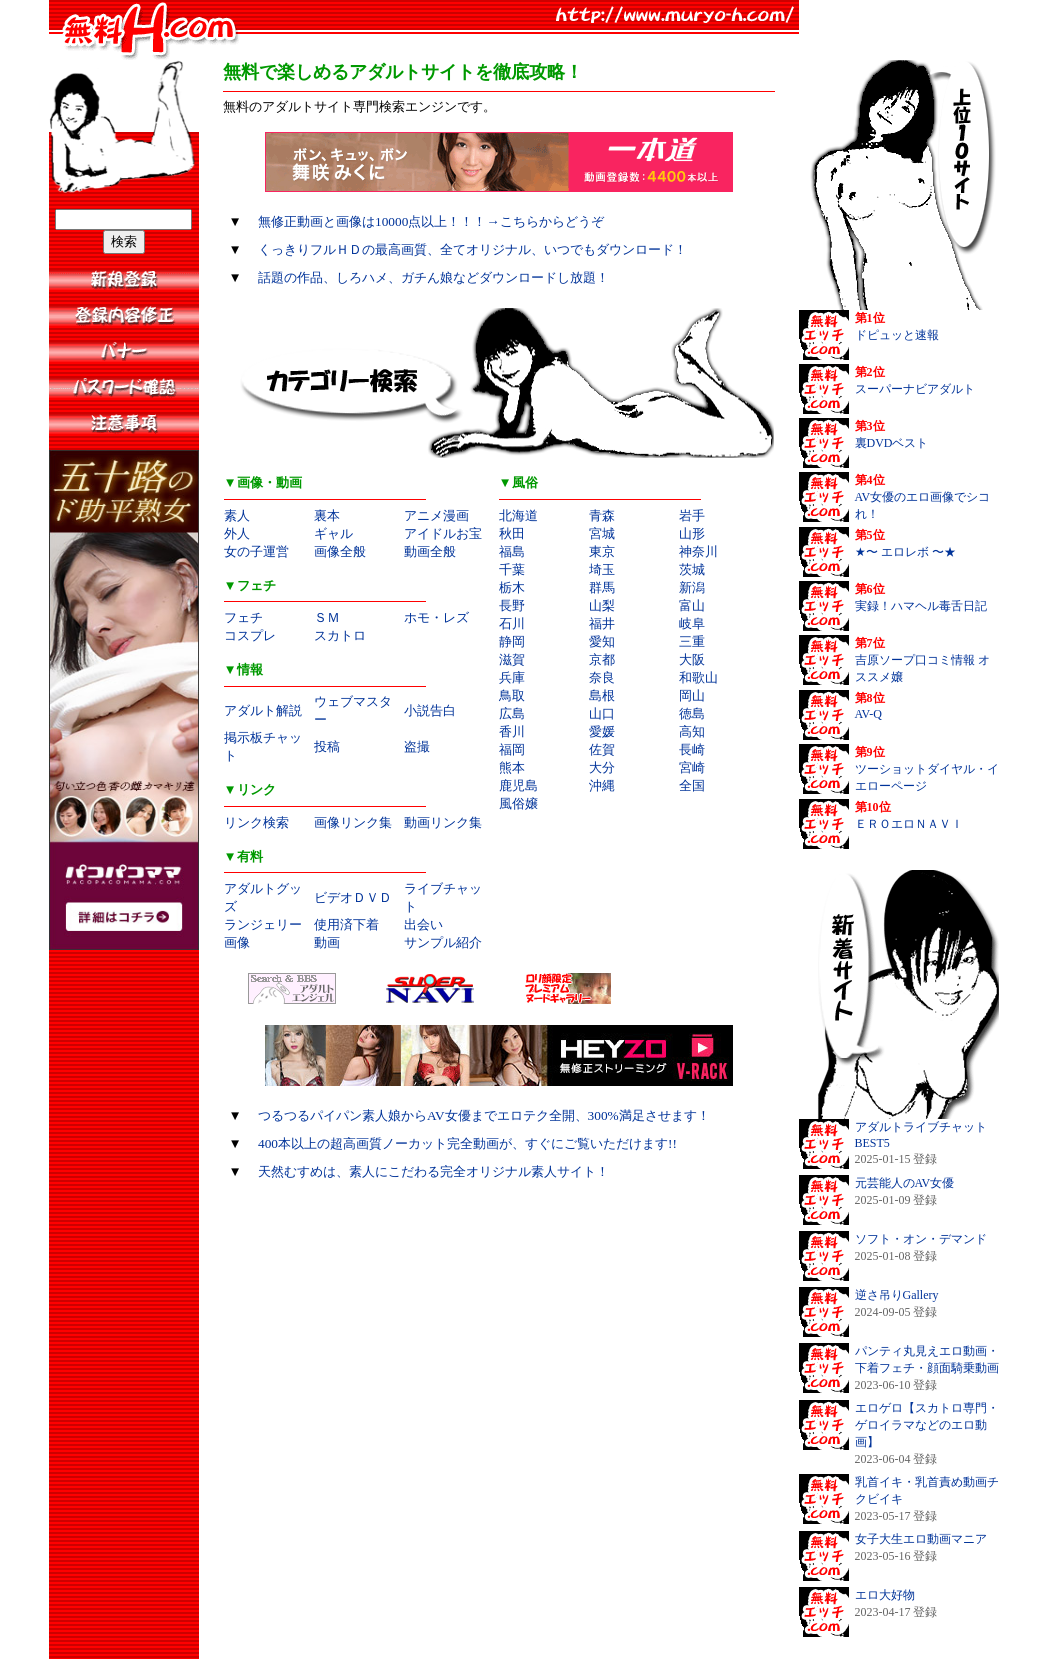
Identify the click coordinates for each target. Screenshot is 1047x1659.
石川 (512, 623)
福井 (602, 623)
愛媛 (602, 731)
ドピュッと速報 (897, 335)
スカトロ (340, 635)
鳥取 (512, 695)
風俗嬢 (518, 803)
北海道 (518, 515)
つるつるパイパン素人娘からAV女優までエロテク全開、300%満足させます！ (484, 1115)
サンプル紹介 (443, 942)
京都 (602, 659)
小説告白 (430, 710)
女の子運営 (256, 551)
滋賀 (512, 659)
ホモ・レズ (436, 617)
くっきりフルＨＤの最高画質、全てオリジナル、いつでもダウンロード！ (472, 249)
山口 (602, 713)
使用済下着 (346, 924)
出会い (423, 924)
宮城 (602, 533)
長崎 (692, 749)
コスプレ (250, 635)
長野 (512, 605)
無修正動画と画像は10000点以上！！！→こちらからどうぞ (431, 221)
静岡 (512, 641)
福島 (512, 551)
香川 (512, 731)
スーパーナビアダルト (915, 389)
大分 (602, 767)
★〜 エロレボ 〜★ (905, 552)
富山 (692, 605)
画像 (237, 942)
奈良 (602, 677)
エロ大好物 (885, 1595)
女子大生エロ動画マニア (921, 1539)
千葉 (512, 569)
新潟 (692, 587)
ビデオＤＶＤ (353, 897)
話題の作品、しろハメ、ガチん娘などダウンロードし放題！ (433, 277)
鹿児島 (518, 785)
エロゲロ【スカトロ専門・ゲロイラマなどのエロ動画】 (927, 1425)
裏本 (327, 515)
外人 (237, 533)
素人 (237, 515)
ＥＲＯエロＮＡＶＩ (909, 824)
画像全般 (340, 551)
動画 (327, 942)
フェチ (243, 617)
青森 (602, 515)
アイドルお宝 (443, 533)
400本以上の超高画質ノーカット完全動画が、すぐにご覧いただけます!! (467, 1143)
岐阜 (692, 623)
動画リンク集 (443, 822)
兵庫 (512, 677)
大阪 (692, 659)
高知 (692, 731)
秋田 (512, 533)
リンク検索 (256, 822)
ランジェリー (263, 924)
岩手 (692, 515)
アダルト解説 (263, 710)
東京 (602, 551)
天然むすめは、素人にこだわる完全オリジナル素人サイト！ (433, 1171)
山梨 (602, 605)
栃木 (512, 587)
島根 (602, 695)
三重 (692, 641)
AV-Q (868, 714)
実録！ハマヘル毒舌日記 (921, 606)
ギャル (333, 533)
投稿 (327, 746)
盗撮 (417, 746)
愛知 (602, 641)
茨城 (692, 569)
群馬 (602, 587)
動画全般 (430, 551)
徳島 (692, 713)
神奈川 (698, 551)
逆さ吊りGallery (897, 1295)
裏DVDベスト (892, 443)
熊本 (512, 767)
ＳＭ (327, 617)
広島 (512, 713)
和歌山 (698, 677)
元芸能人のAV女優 (905, 1183)
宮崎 (692, 767)
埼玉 (602, 569)
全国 (692, 785)
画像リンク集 (353, 822)
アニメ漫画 (436, 515)
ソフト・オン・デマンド (921, 1239)
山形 (692, 533)
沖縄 (602, 785)
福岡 (512, 749)
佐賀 (602, 749)
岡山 (692, 695)
